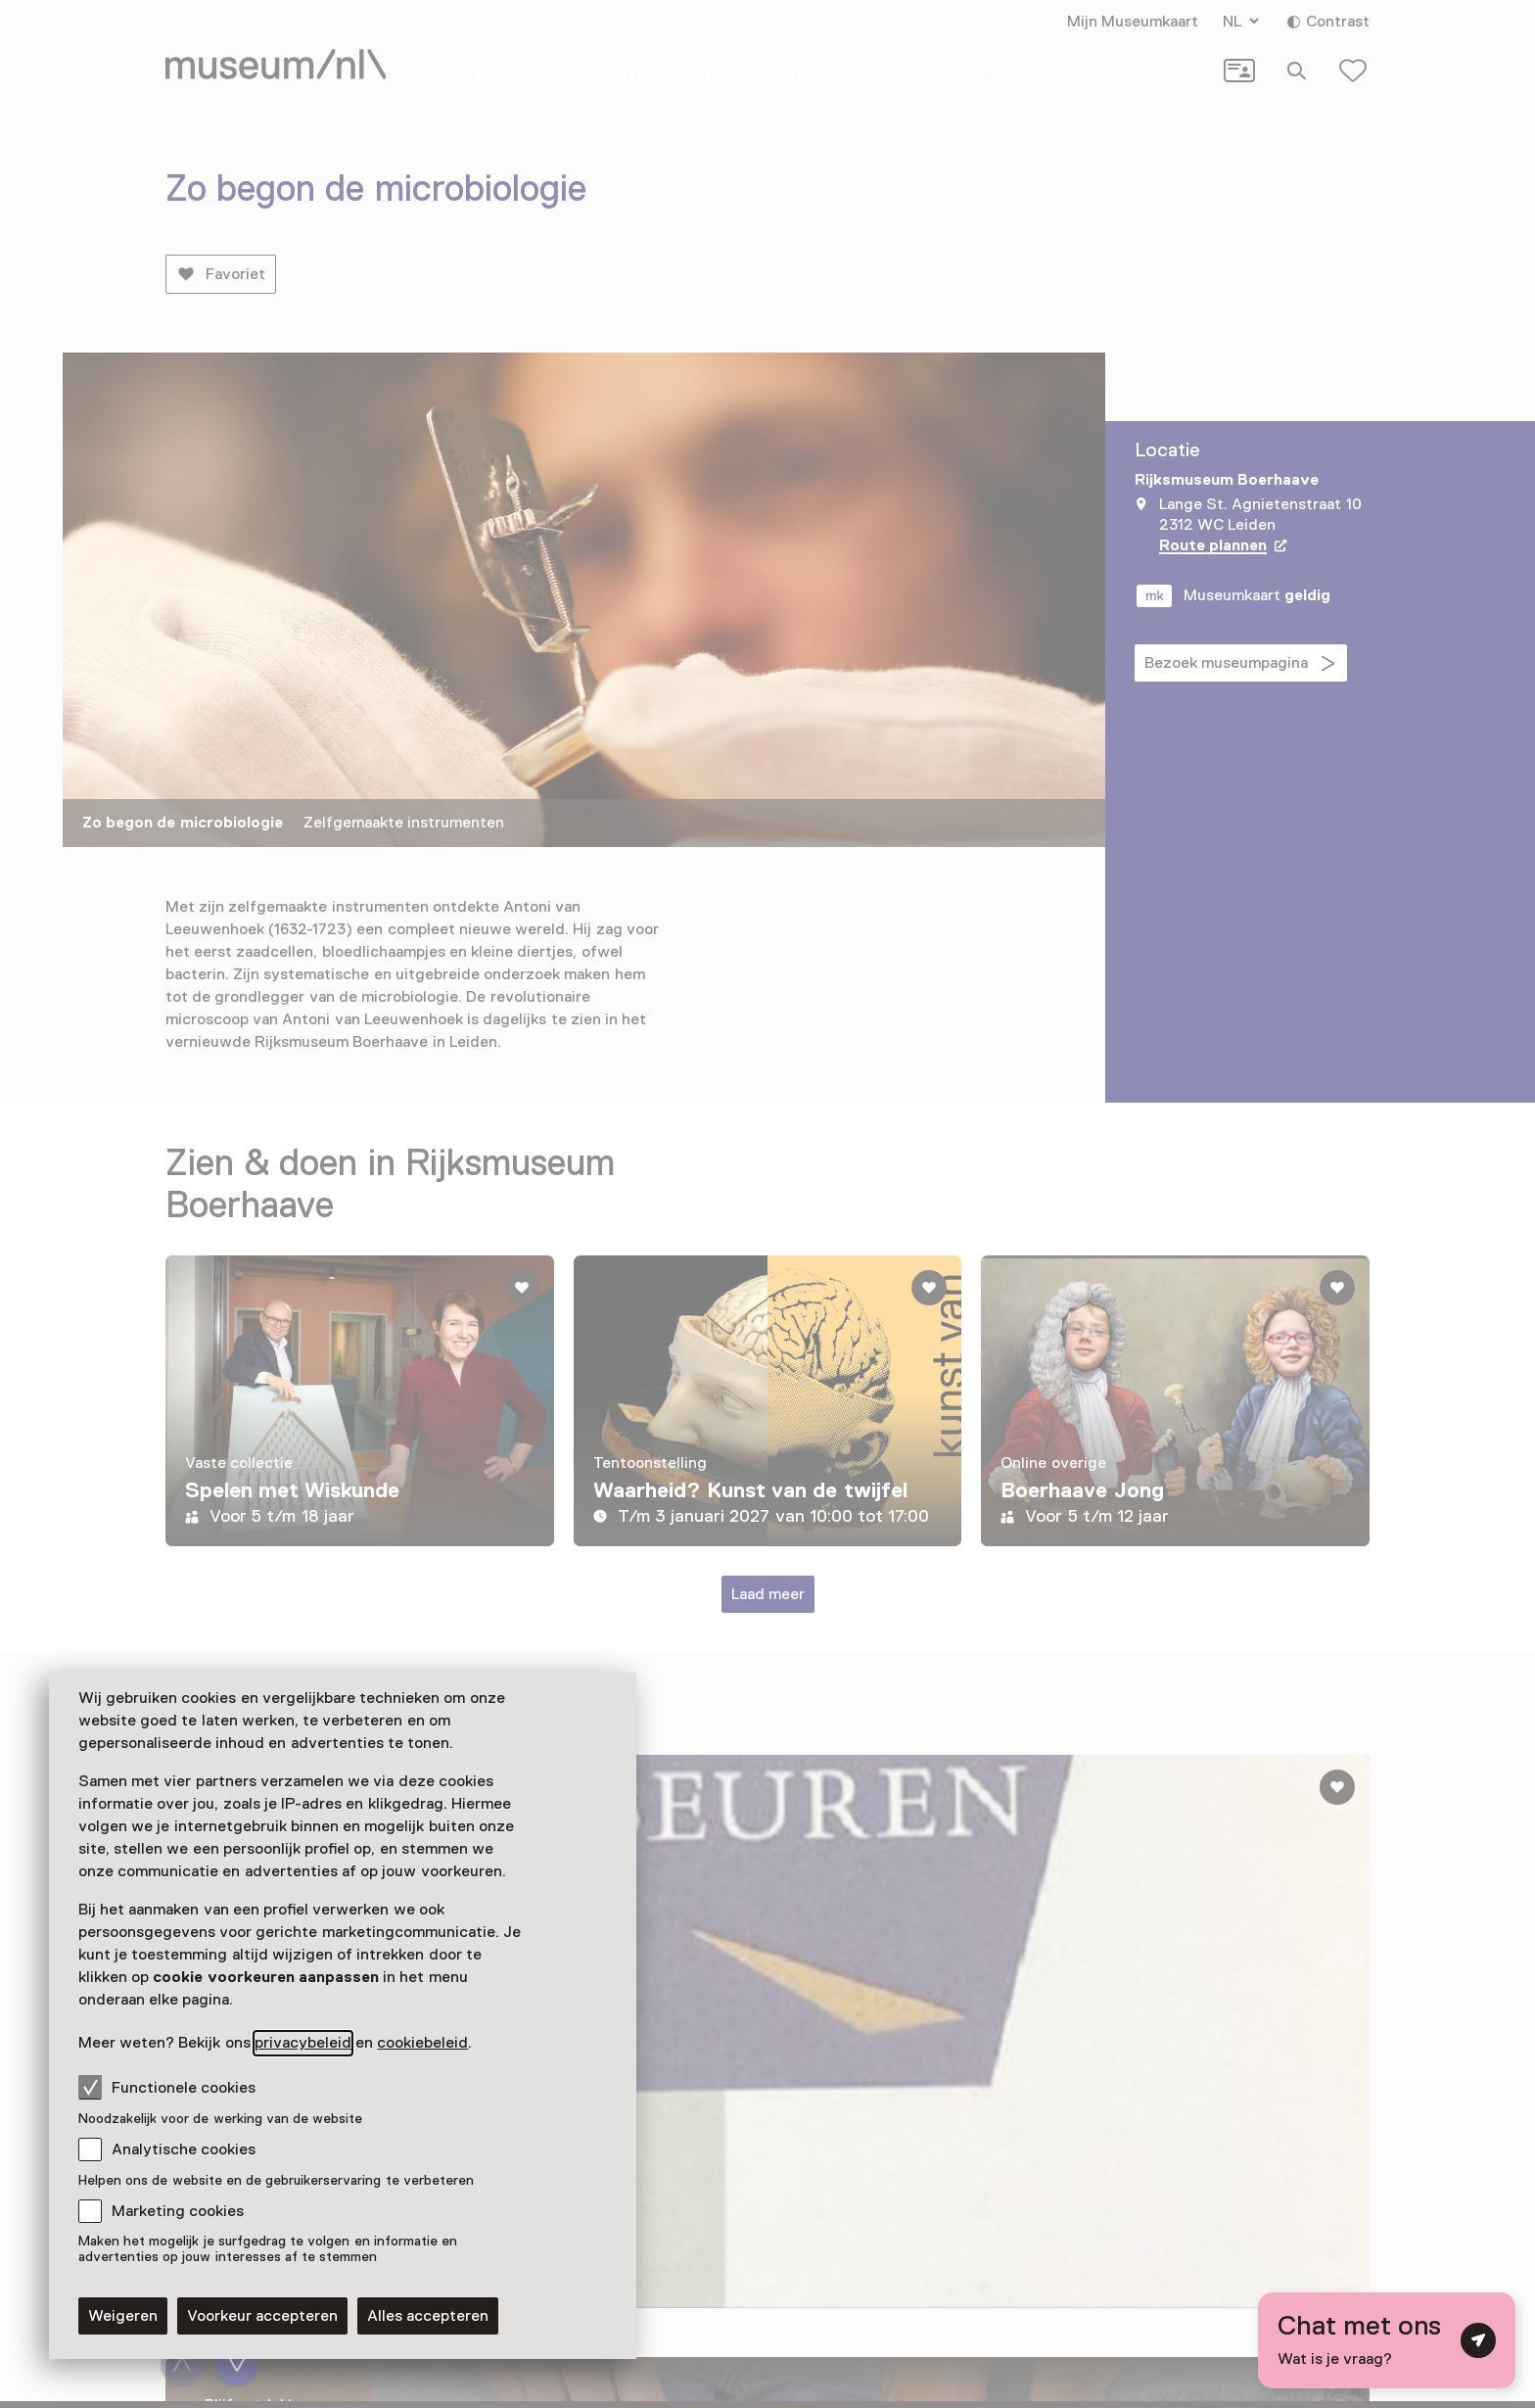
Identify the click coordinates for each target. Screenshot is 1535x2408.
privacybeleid (303, 2043)
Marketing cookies (178, 2211)
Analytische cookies (184, 2149)
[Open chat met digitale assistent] (1386, 2340)
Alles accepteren (427, 2316)
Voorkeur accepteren (262, 2316)
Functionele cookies (167, 2087)
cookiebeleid (422, 2043)
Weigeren (123, 2316)
